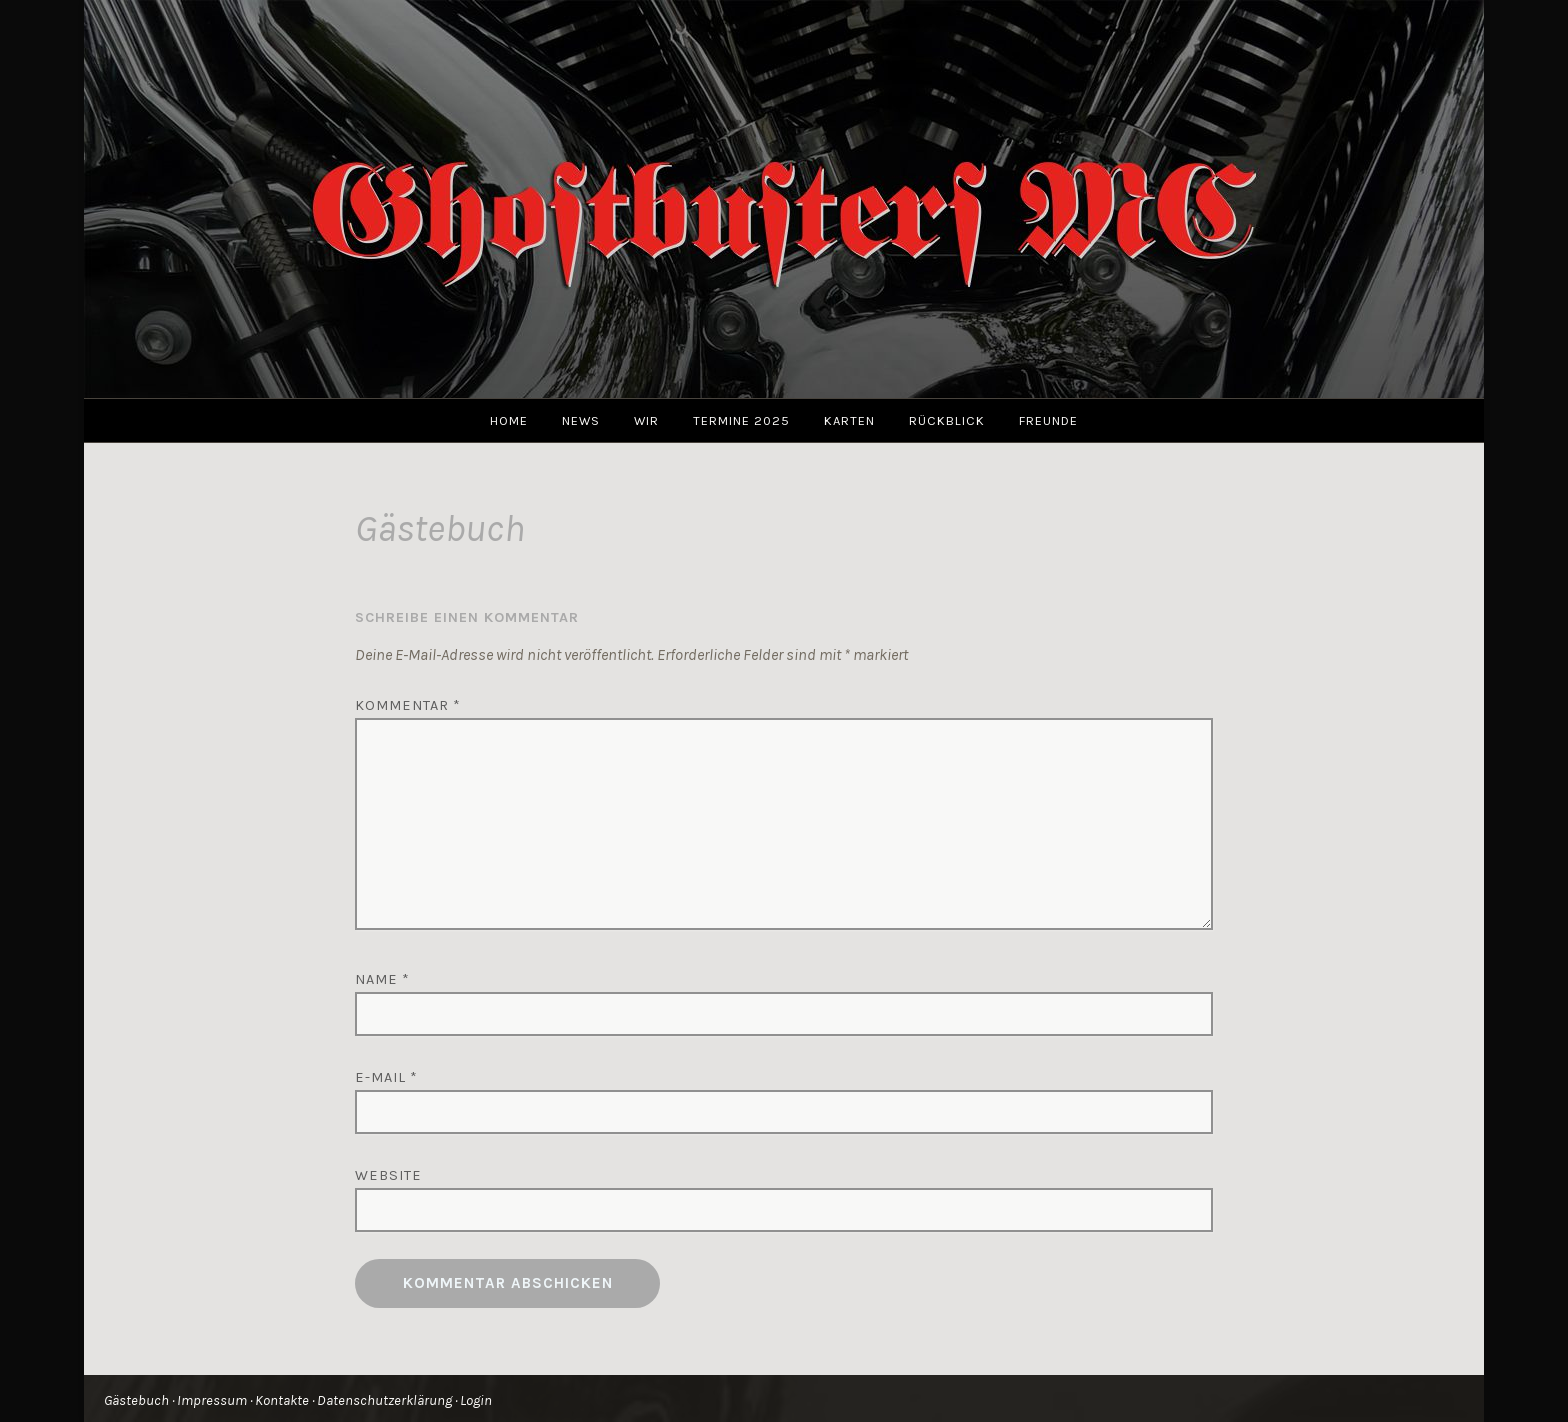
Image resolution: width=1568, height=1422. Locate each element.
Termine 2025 (741, 420)
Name (382, 979)
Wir (646, 420)
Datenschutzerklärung (384, 1400)
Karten (849, 420)
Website (388, 1175)
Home (509, 420)
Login (476, 1400)
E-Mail (386, 1077)
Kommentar (408, 705)
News (581, 420)
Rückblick (947, 420)
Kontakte (282, 1400)
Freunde (1048, 420)
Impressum (212, 1400)
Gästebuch (136, 1400)
